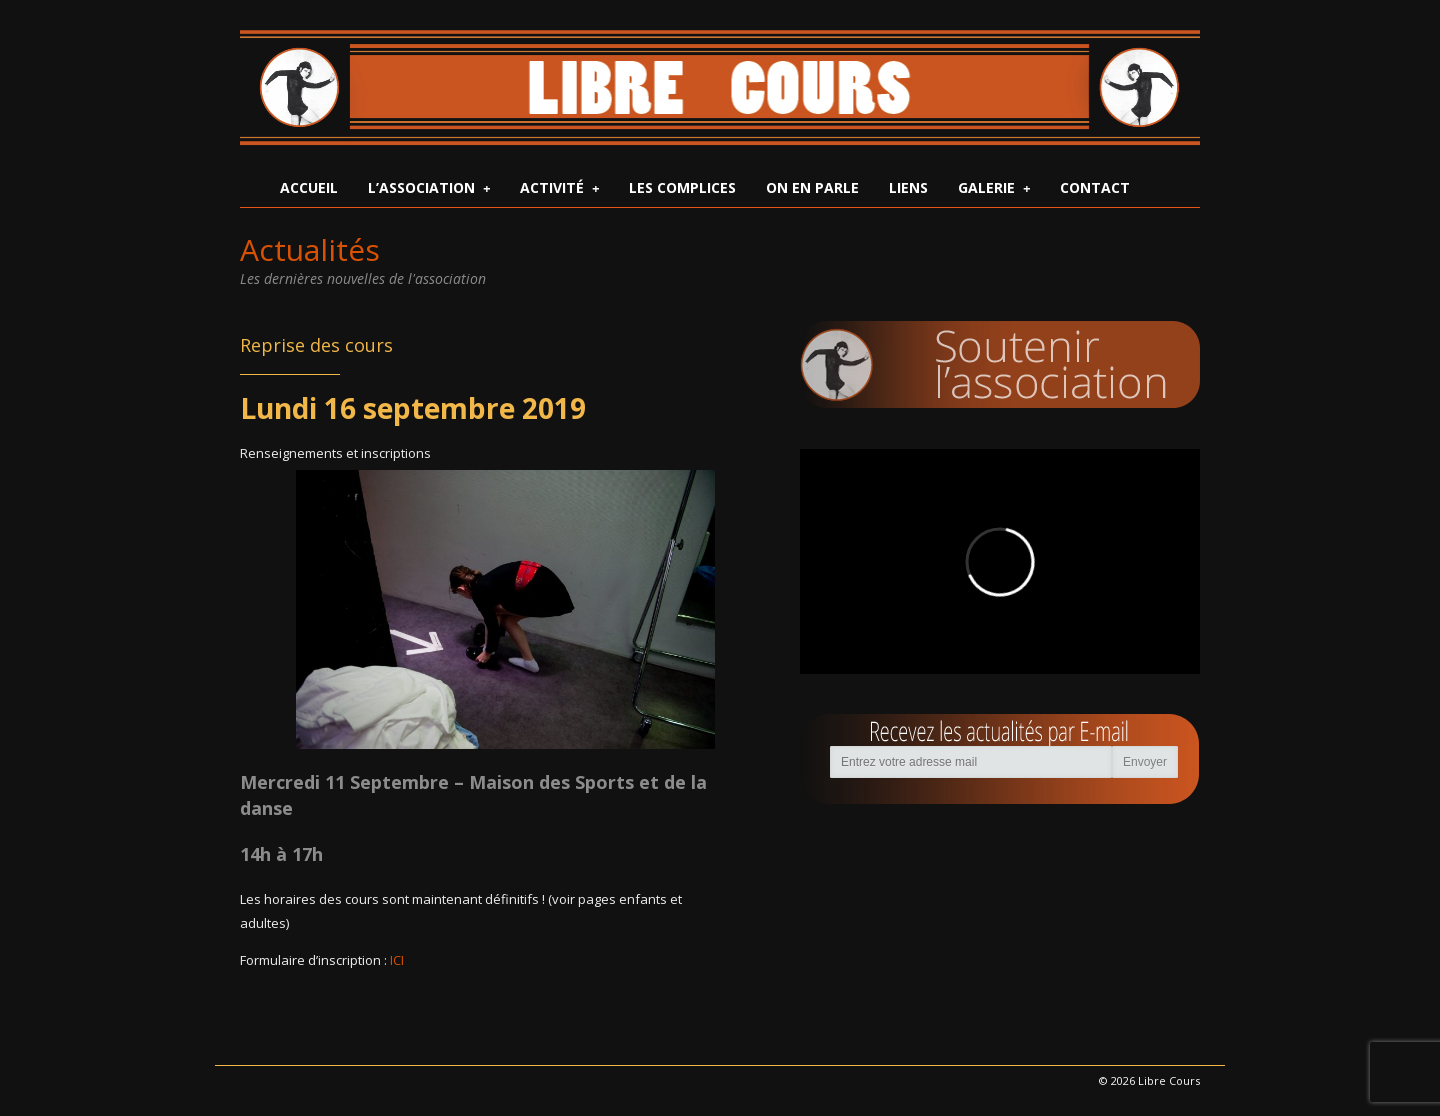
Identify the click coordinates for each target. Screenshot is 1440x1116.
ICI (397, 960)
